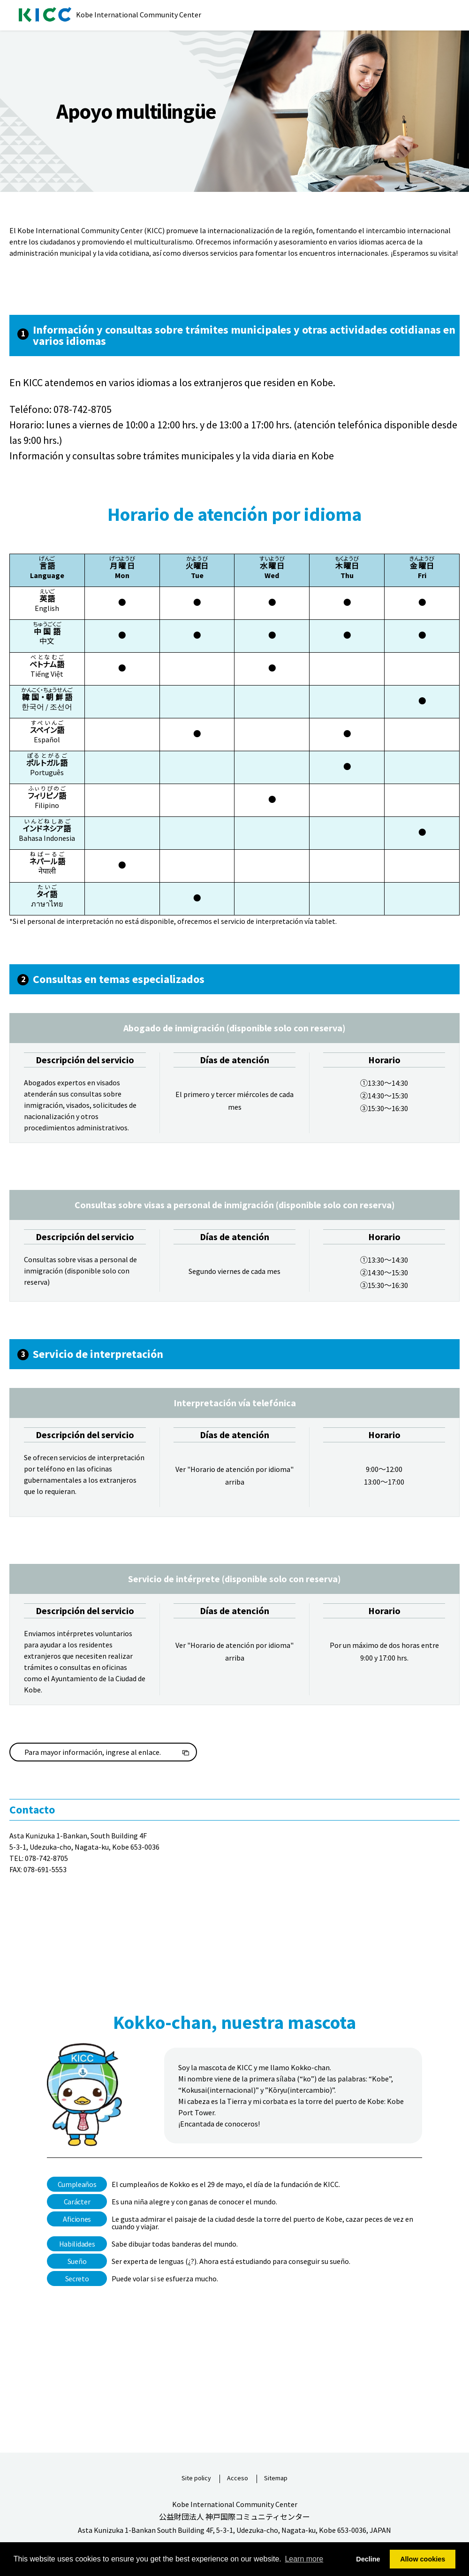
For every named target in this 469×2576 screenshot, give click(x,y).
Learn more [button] (304, 2559)
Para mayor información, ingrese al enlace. (92, 1752)
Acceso (237, 2478)
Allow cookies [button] (422, 2559)
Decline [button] (368, 2559)
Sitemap (275, 2478)
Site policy (196, 2478)
